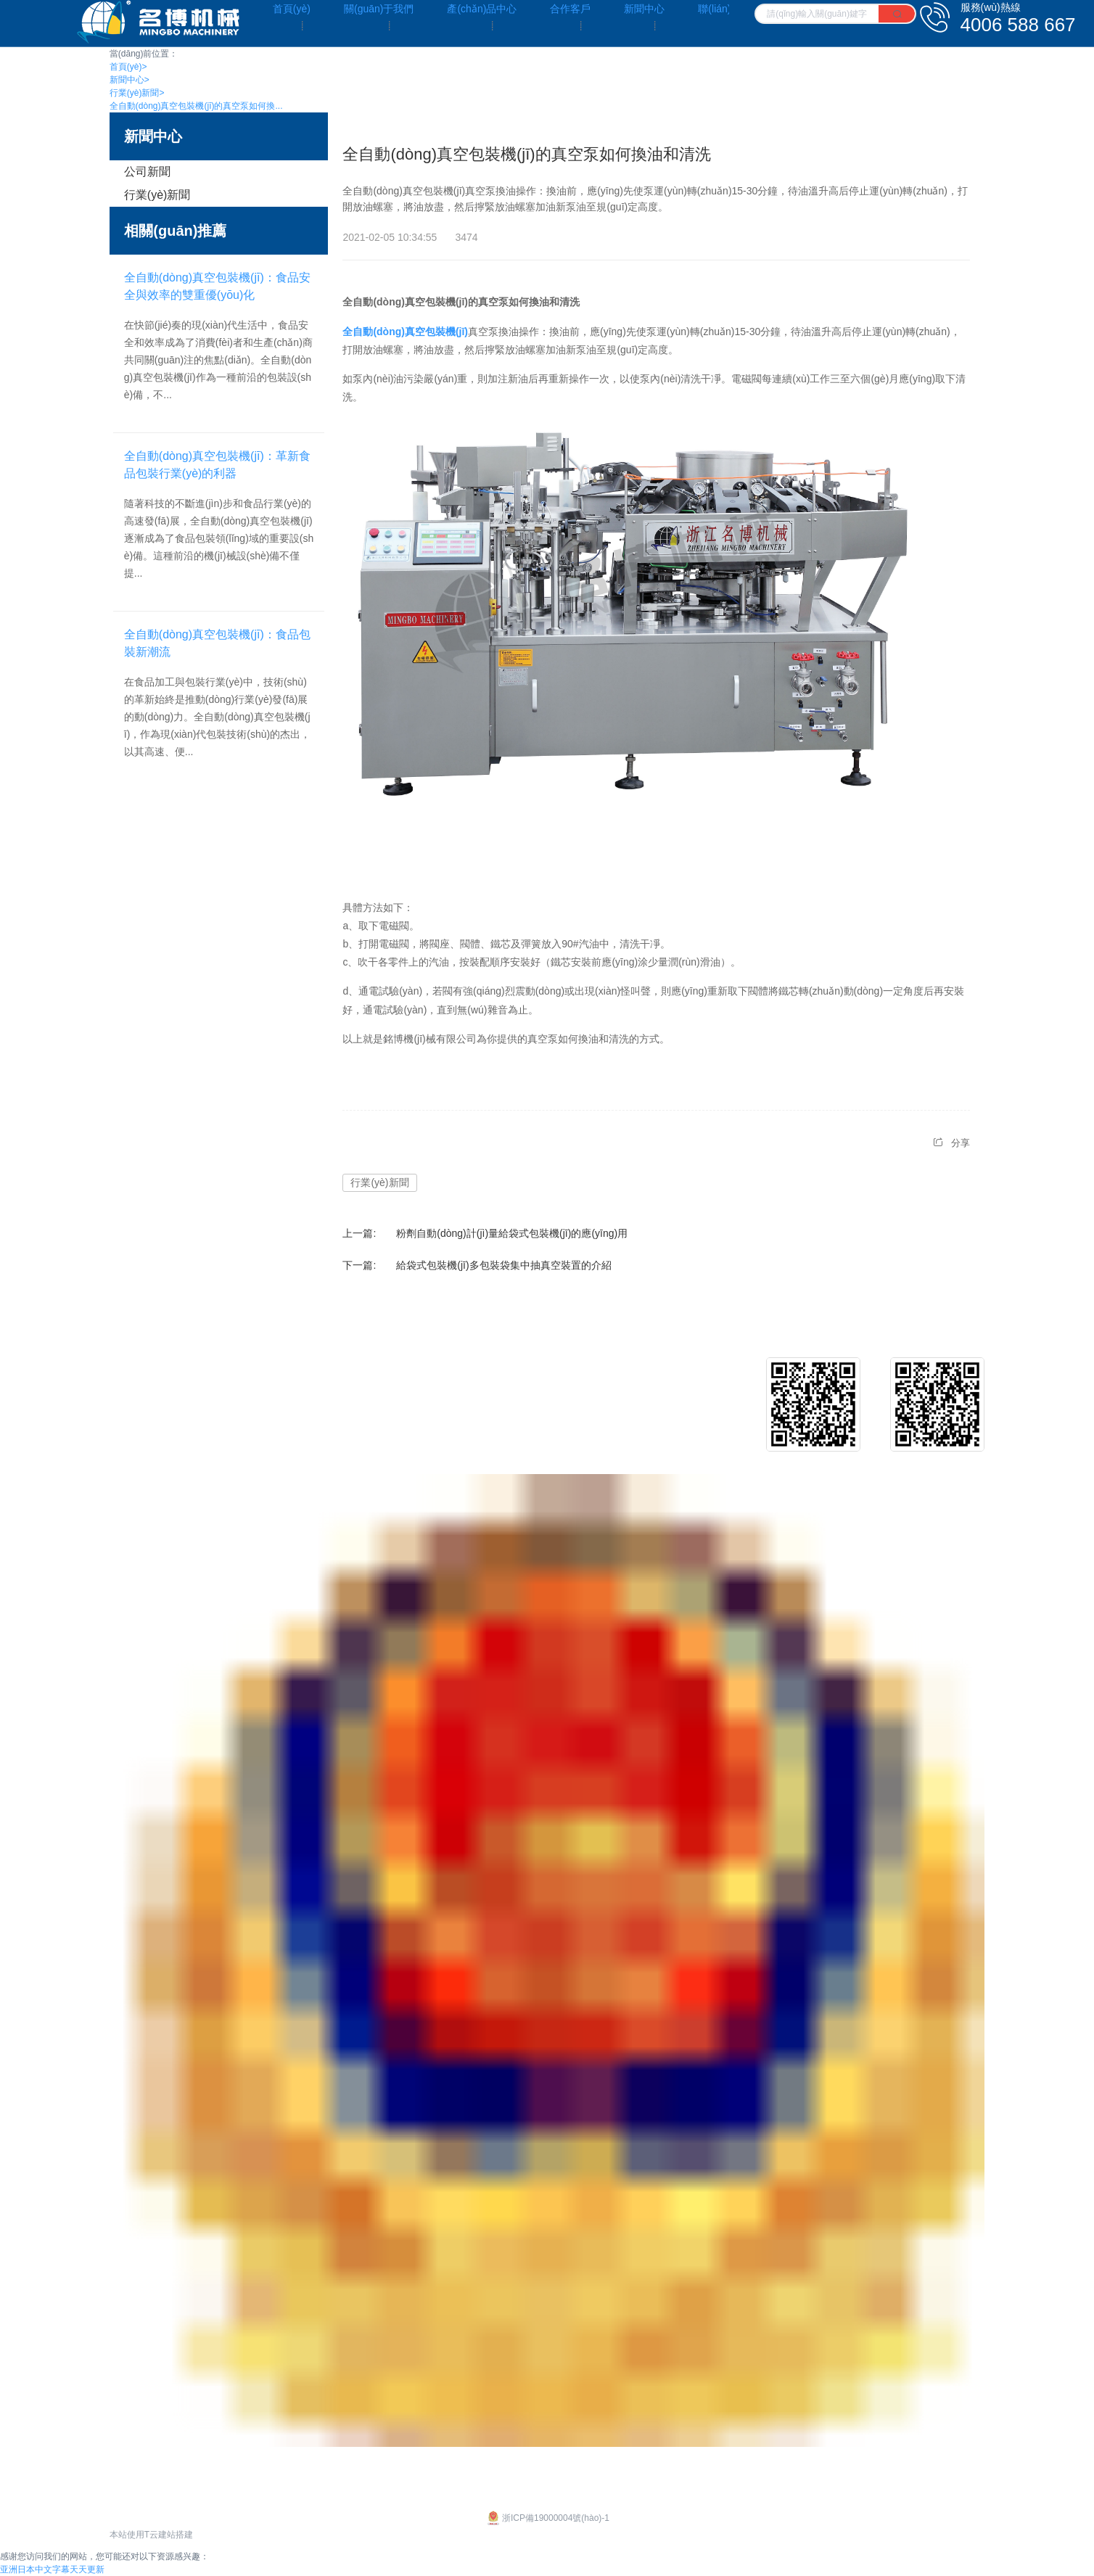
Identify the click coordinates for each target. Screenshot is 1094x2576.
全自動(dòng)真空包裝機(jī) (405, 331)
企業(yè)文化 (139, 1384)
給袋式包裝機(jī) (358, 1384)
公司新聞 (147, 171)
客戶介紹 (555, 1384)
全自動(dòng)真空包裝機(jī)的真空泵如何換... (196, 106)
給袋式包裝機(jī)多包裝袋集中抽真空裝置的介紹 (503, 1265)
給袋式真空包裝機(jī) (368, 1406)
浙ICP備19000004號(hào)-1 (547, 2518)
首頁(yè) (128, 67)
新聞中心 (129, 80)
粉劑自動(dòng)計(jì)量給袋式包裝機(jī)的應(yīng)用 (512, 1233)
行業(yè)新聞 (137, 93)
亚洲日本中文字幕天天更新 (52, 2569)
